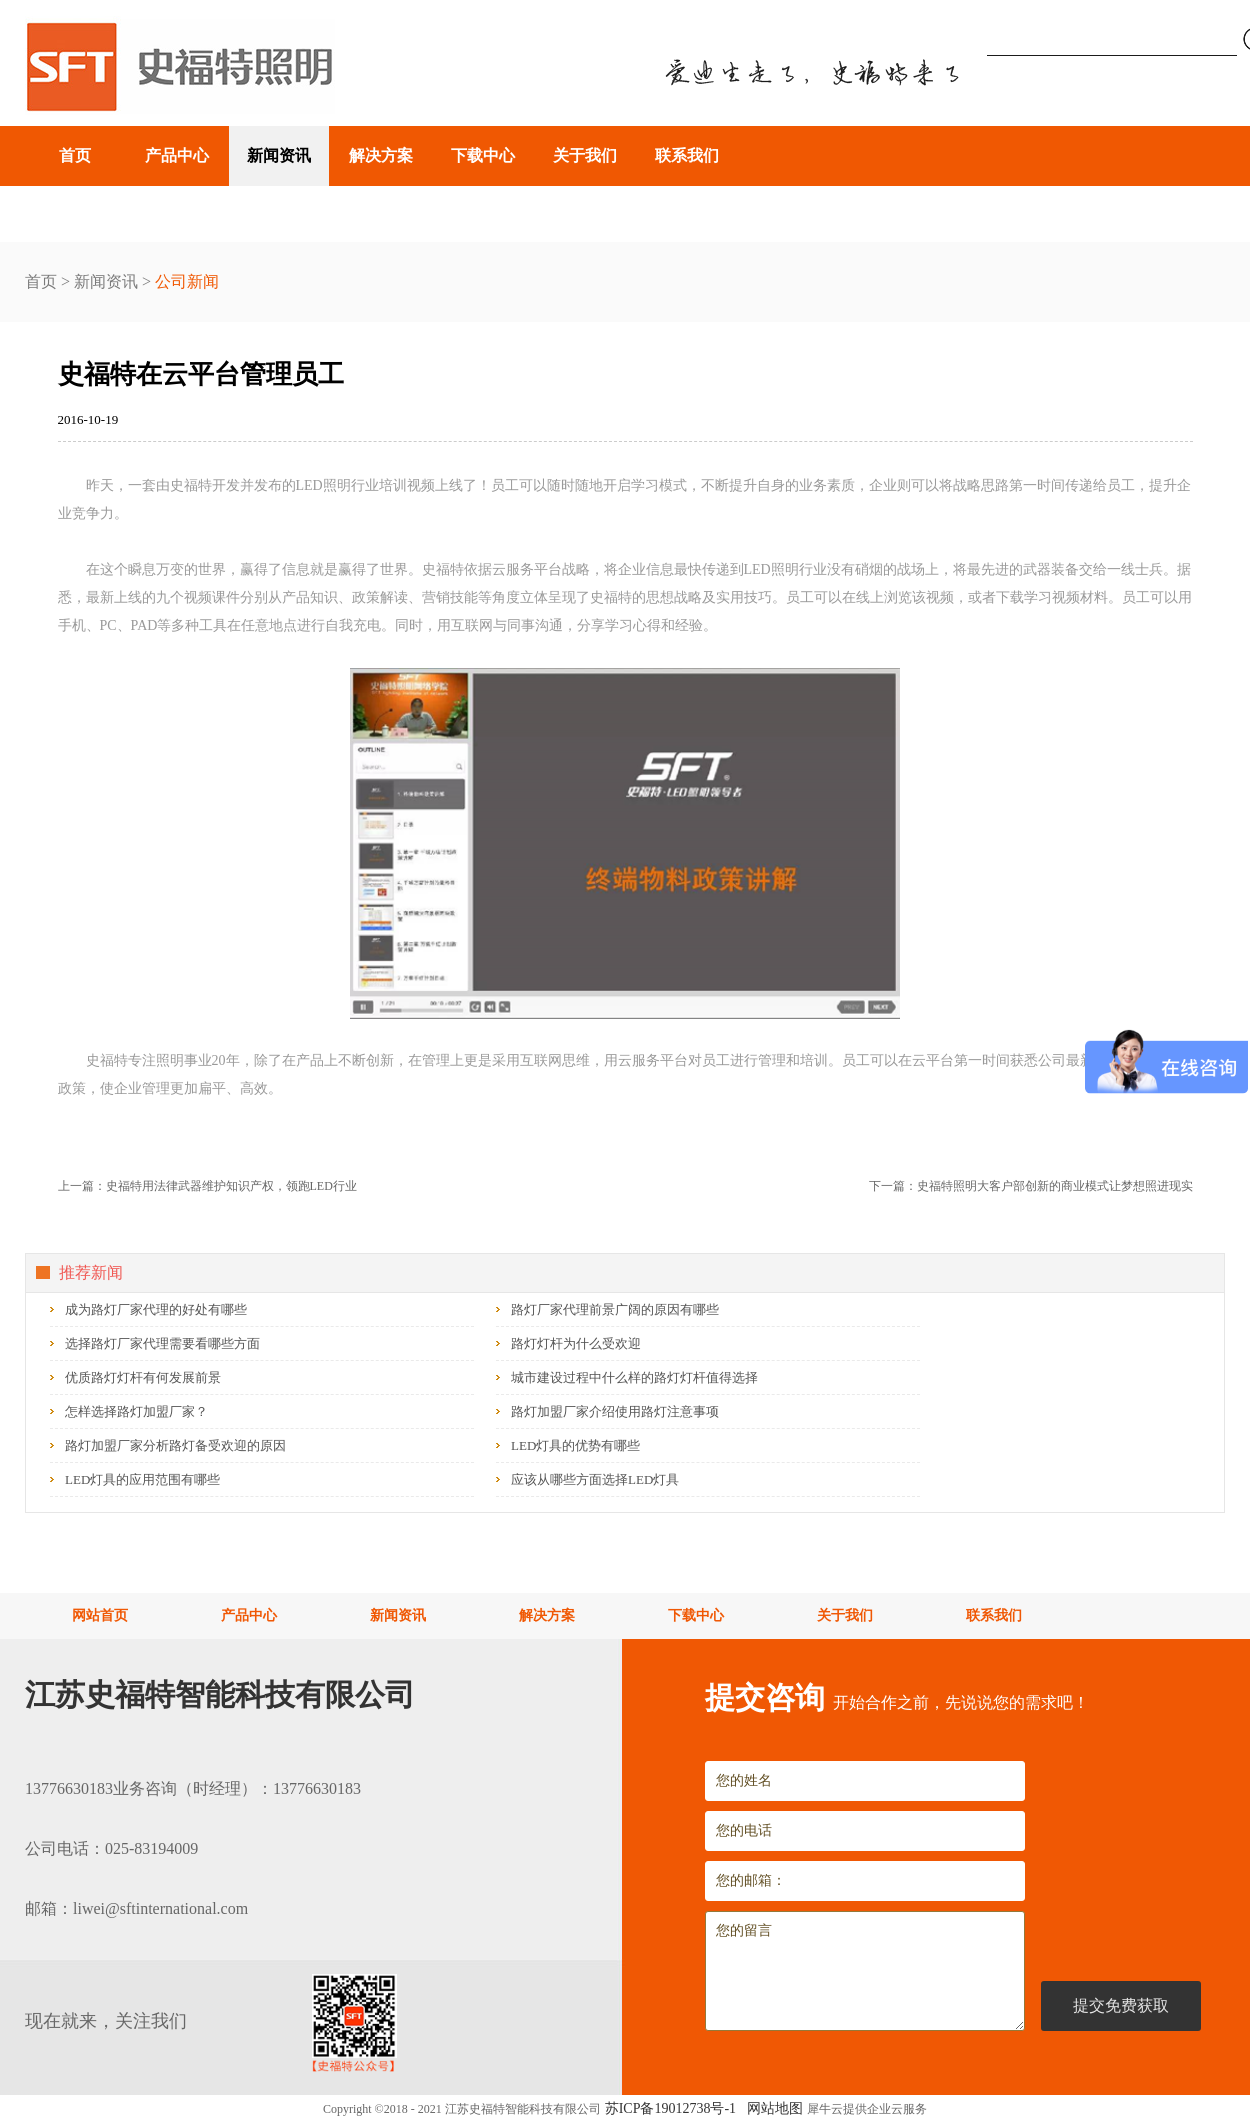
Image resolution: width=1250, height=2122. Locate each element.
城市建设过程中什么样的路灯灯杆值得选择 (634, 1377)
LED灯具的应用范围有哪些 (142, 1479)
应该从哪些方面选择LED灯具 (595, 1479)
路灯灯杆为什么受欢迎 (576, 1343)
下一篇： (1031, 1186)
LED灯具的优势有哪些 (575, 1445)
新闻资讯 (106, 281)
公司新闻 (187, 281)
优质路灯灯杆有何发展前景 (143, 1377)
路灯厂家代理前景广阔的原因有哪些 (615, 1309)
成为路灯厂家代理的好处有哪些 (156, 1309)
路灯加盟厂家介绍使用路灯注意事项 (615, 1411)
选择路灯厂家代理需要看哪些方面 (162, 1343)
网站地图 (771, 2108)
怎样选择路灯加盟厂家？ (136, 1411)
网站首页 (100, 1615)
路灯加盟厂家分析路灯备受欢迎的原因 (175, 1445)
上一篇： (207, 1186)
